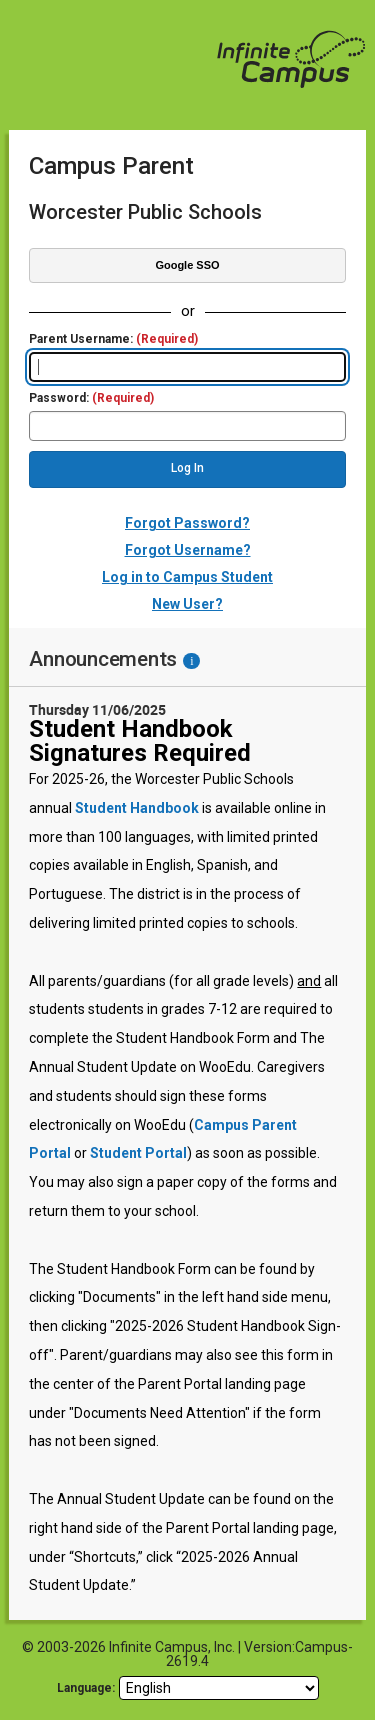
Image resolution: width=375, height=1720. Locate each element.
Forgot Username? (188, 550)
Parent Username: (113, 339)
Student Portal (138, 1153)
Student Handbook (137, 808)
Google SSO (187, 265)
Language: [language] (86, 1688)
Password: (91, 398)
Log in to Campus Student (187, 577)
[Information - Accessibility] (191, 661)
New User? (187, 604)
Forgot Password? (187, 523)
